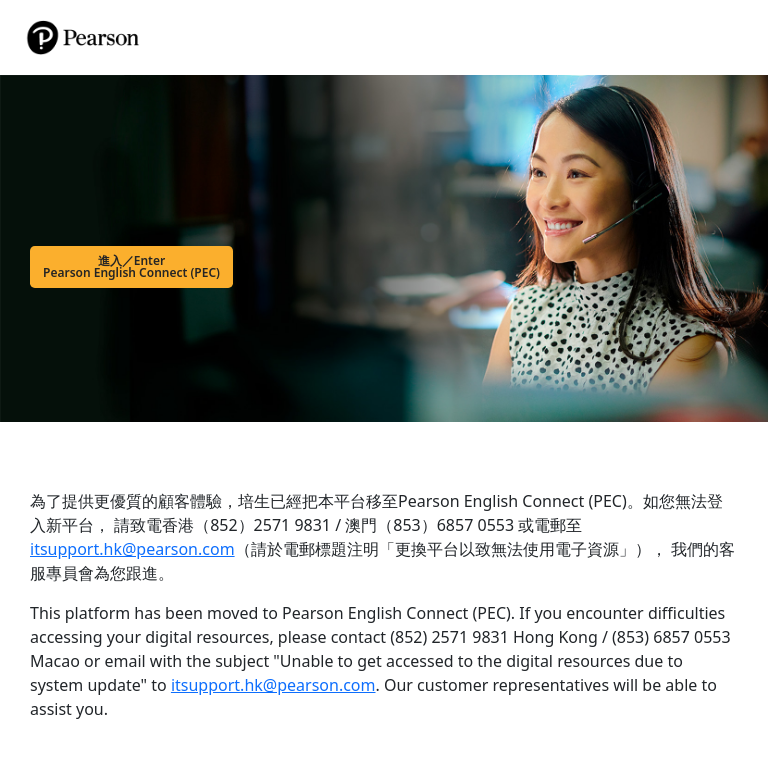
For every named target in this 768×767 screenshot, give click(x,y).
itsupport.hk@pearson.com (132, 549)
